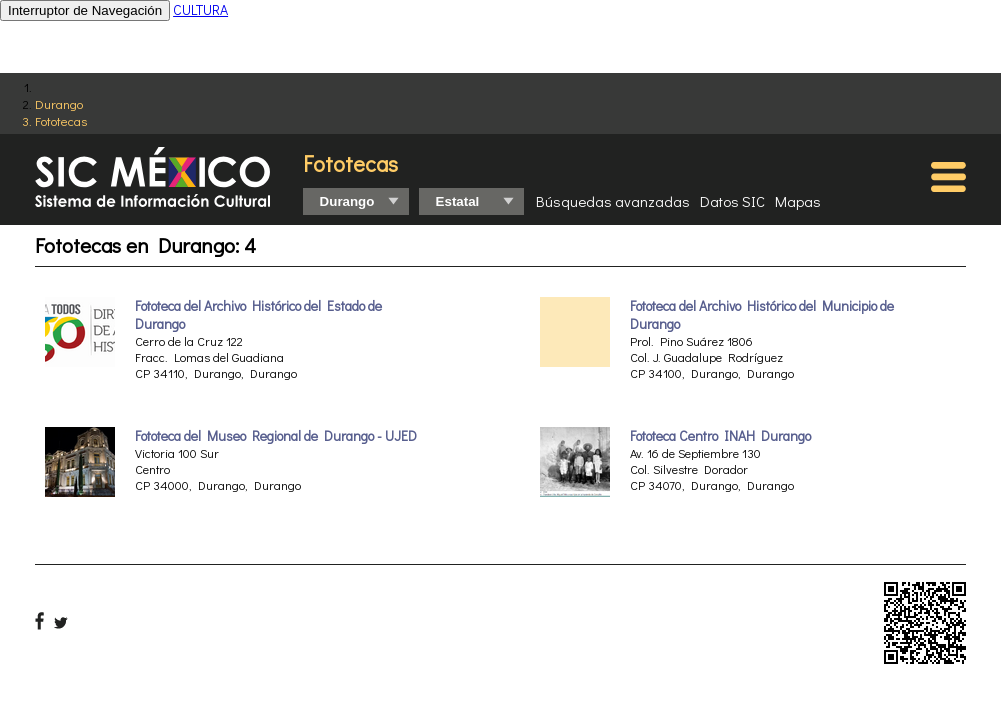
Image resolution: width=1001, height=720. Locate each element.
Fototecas (61, 120)
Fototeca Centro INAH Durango (720, 436)
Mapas (798, 201)
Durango (59, 103)
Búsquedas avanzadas (613, 201)
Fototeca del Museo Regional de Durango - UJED (276, 436)
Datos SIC (732, 201)
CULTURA (200, 9)
